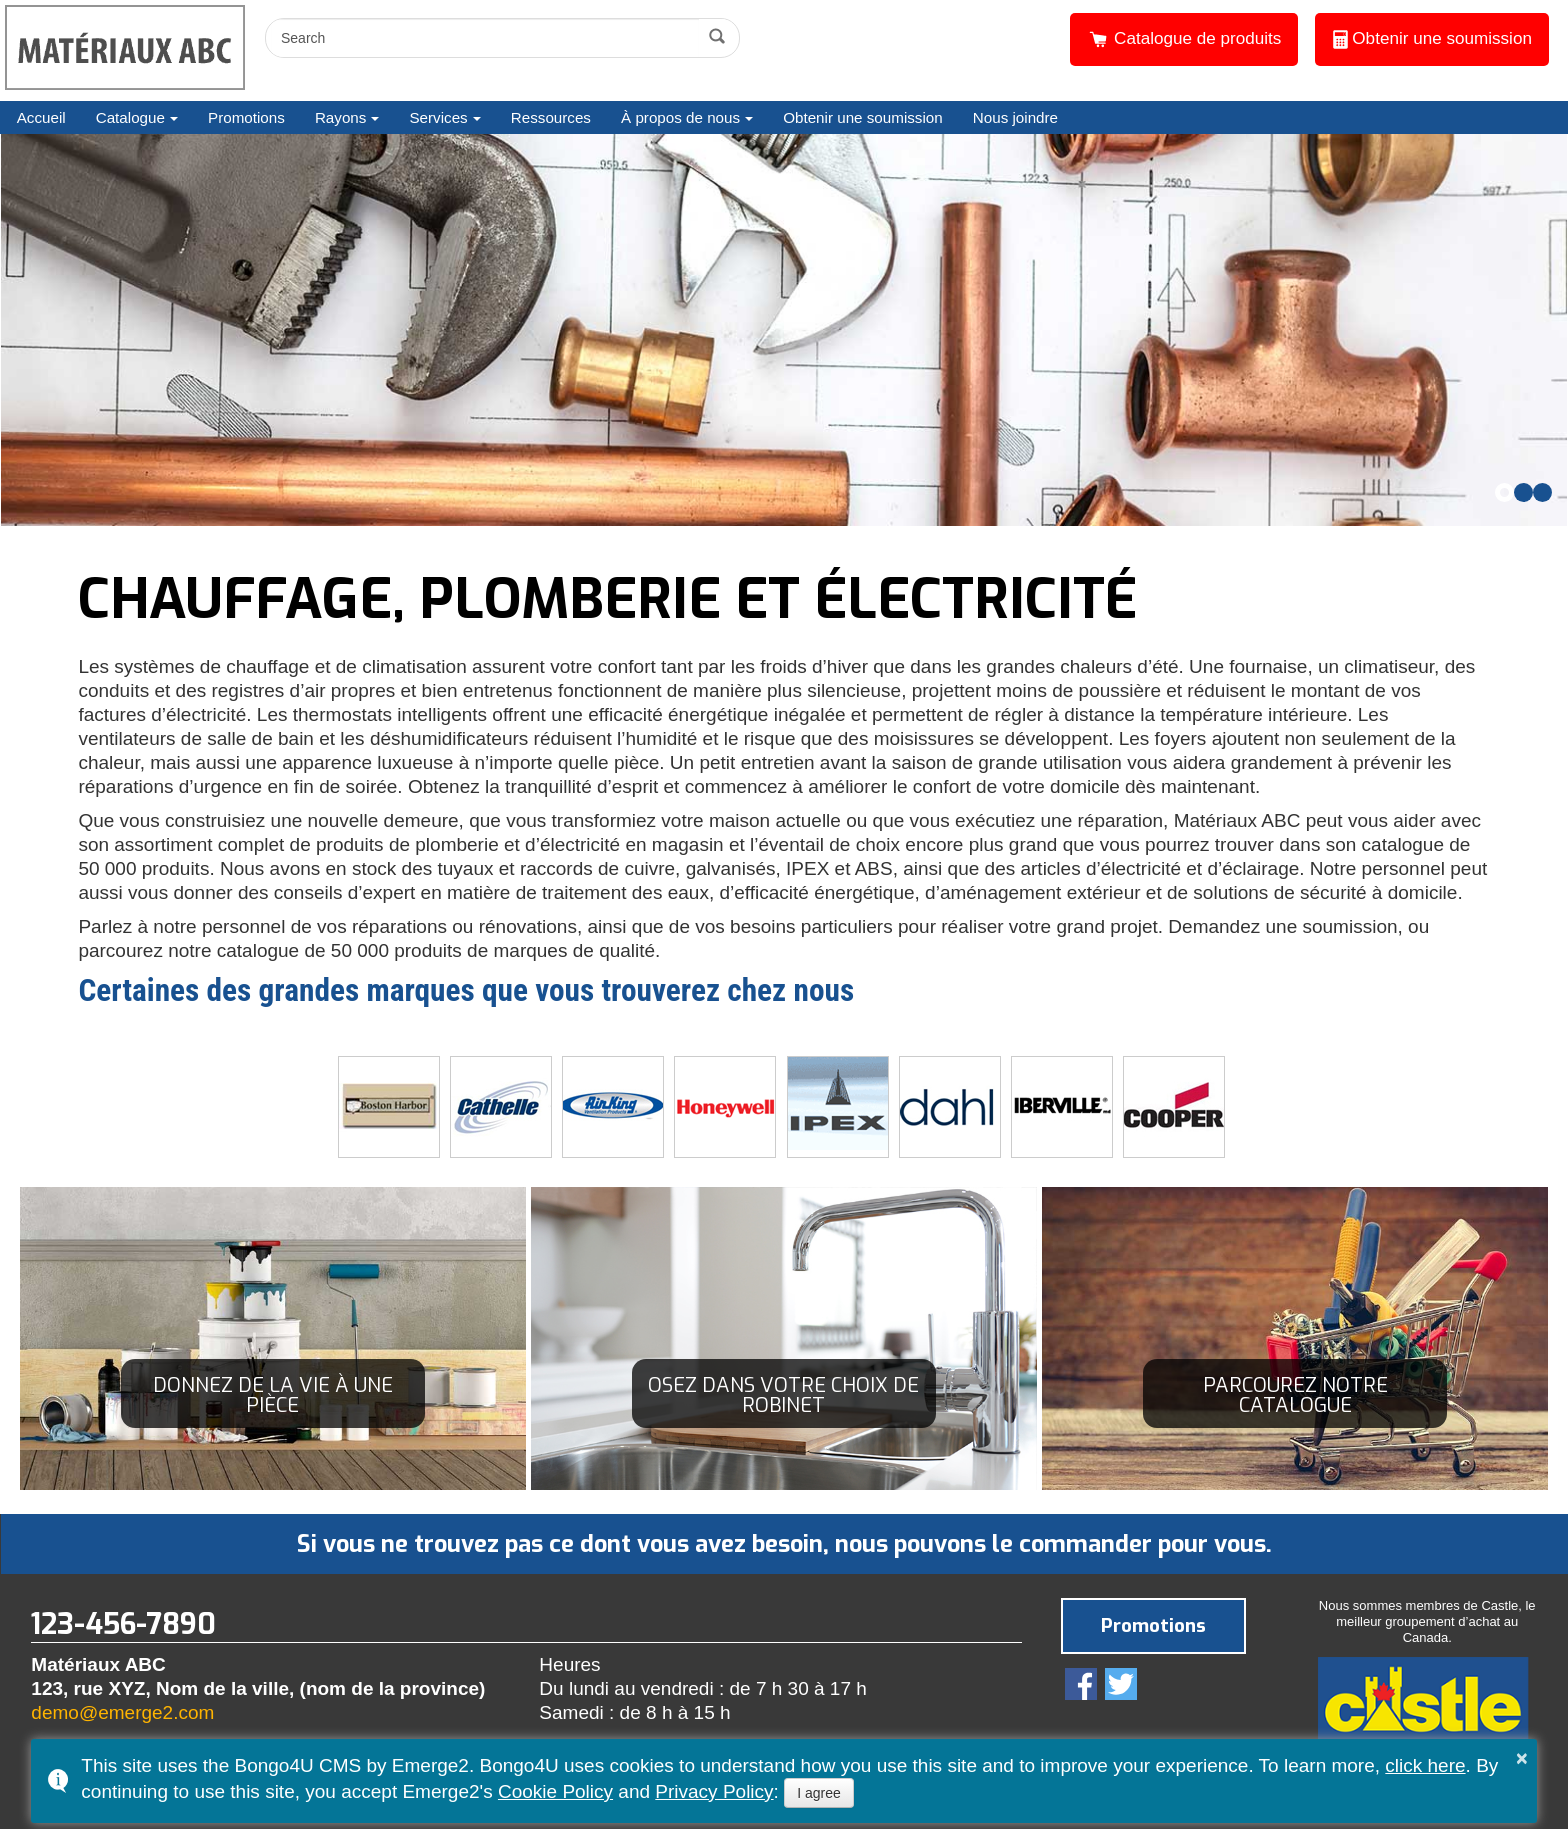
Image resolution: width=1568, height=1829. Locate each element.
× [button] (1522, 1758)
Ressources (551, 117)
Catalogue (130, 117)
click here (1425, 1765)
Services (438, 117)
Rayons (341, 117)
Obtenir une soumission (1432, 39)
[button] (1504, 492)
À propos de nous (680, 117)
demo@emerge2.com (122, 1712)
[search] (485, 38)
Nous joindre (1015, 117)
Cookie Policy (555, 1791)
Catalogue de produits (1184, 39)
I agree (819, 1793)
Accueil (41, 117)
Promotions (246, 117)
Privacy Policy (714, 1791)
